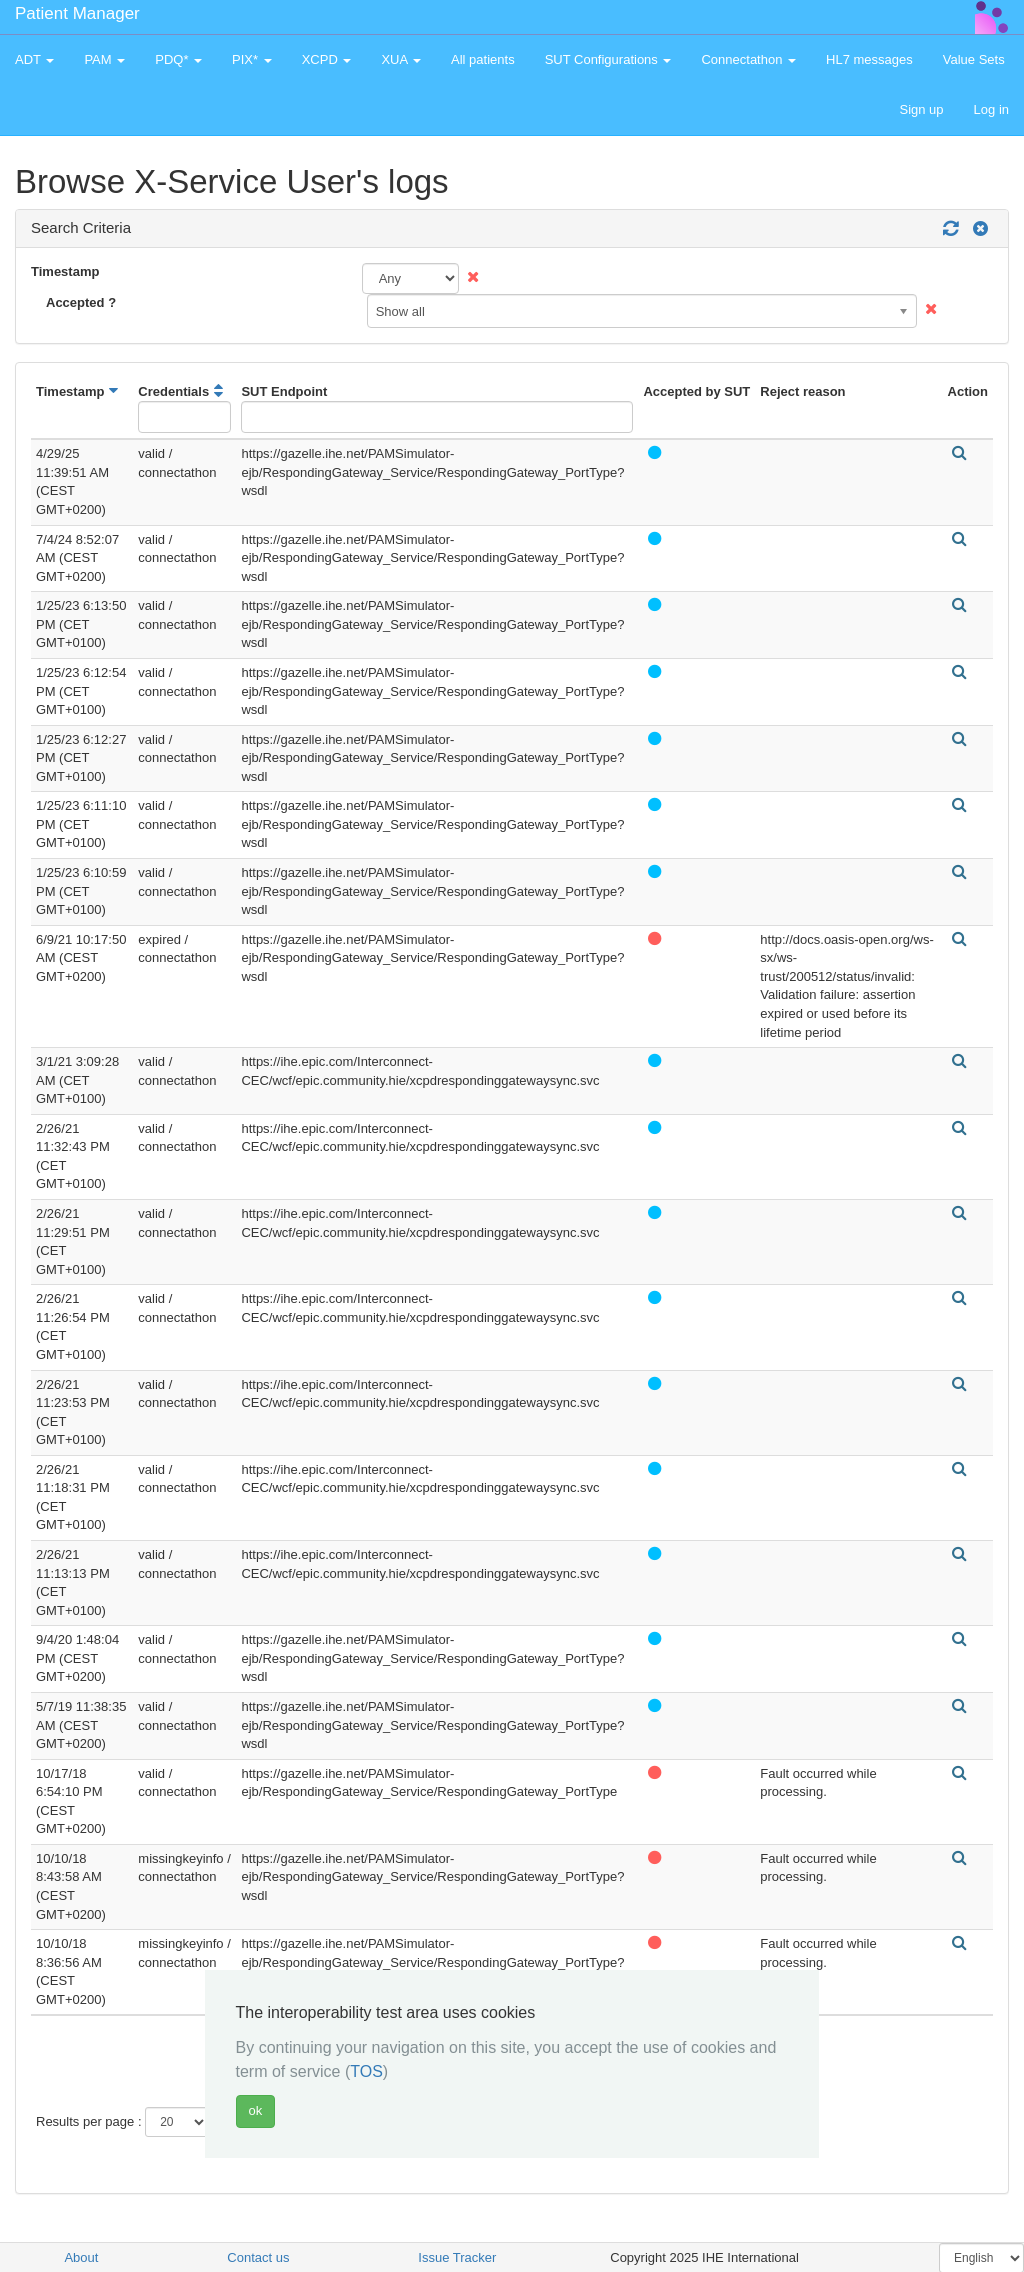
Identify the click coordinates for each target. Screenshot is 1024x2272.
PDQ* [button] (178, 59)
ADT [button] (34, 59)
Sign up (921, 109)
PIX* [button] (252, 59)
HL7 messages (869, 59)
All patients (483, 59)
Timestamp (65, 271)
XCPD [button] (327, 59)
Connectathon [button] (748, 59)
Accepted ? (81, 302)
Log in (991, 109)
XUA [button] (401, 59)
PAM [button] (104, 59)
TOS (366, 2071)
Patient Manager (77, 13)
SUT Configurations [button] (608, 59)
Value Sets (974, 59)
